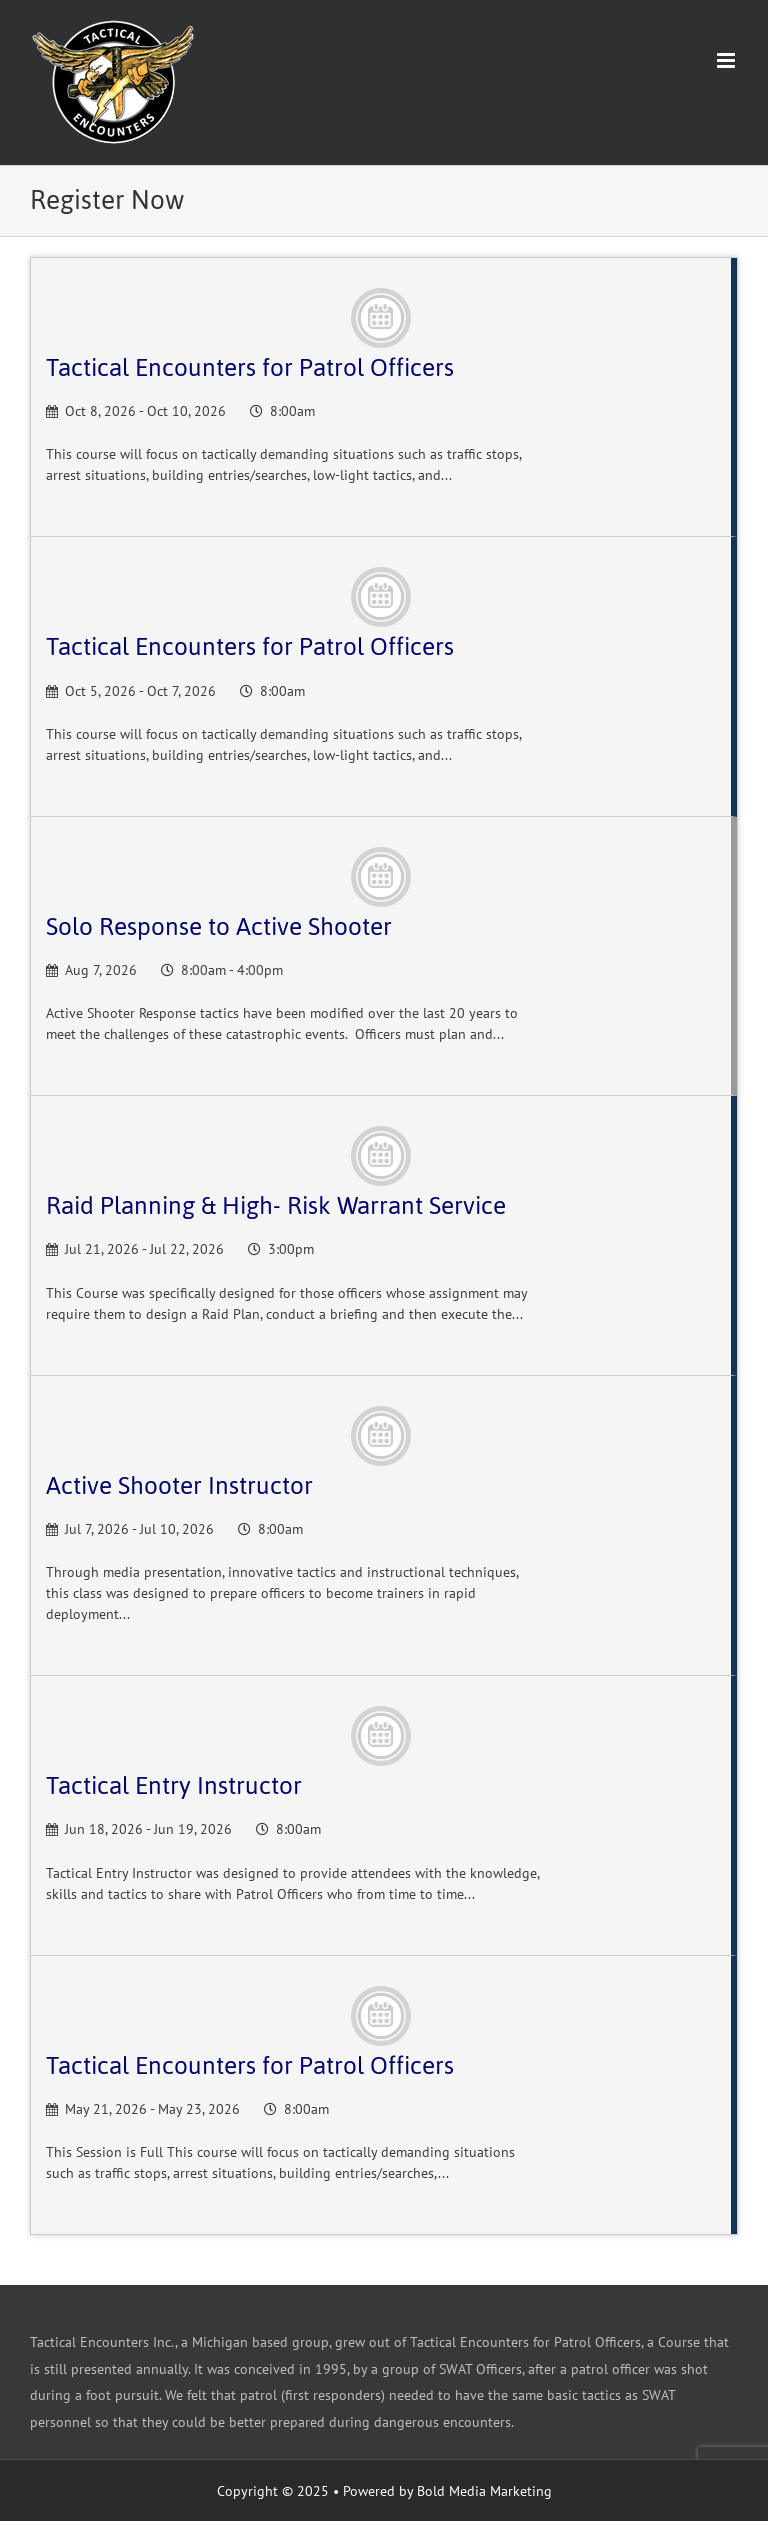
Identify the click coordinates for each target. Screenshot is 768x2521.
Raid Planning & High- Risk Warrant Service (276, 1205)
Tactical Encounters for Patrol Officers (250, 367)
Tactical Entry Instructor (174, 1785)
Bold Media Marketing (484, 2491)
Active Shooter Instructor (179, 1485)
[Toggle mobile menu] (727, 60)
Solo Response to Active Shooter (219, 926)
